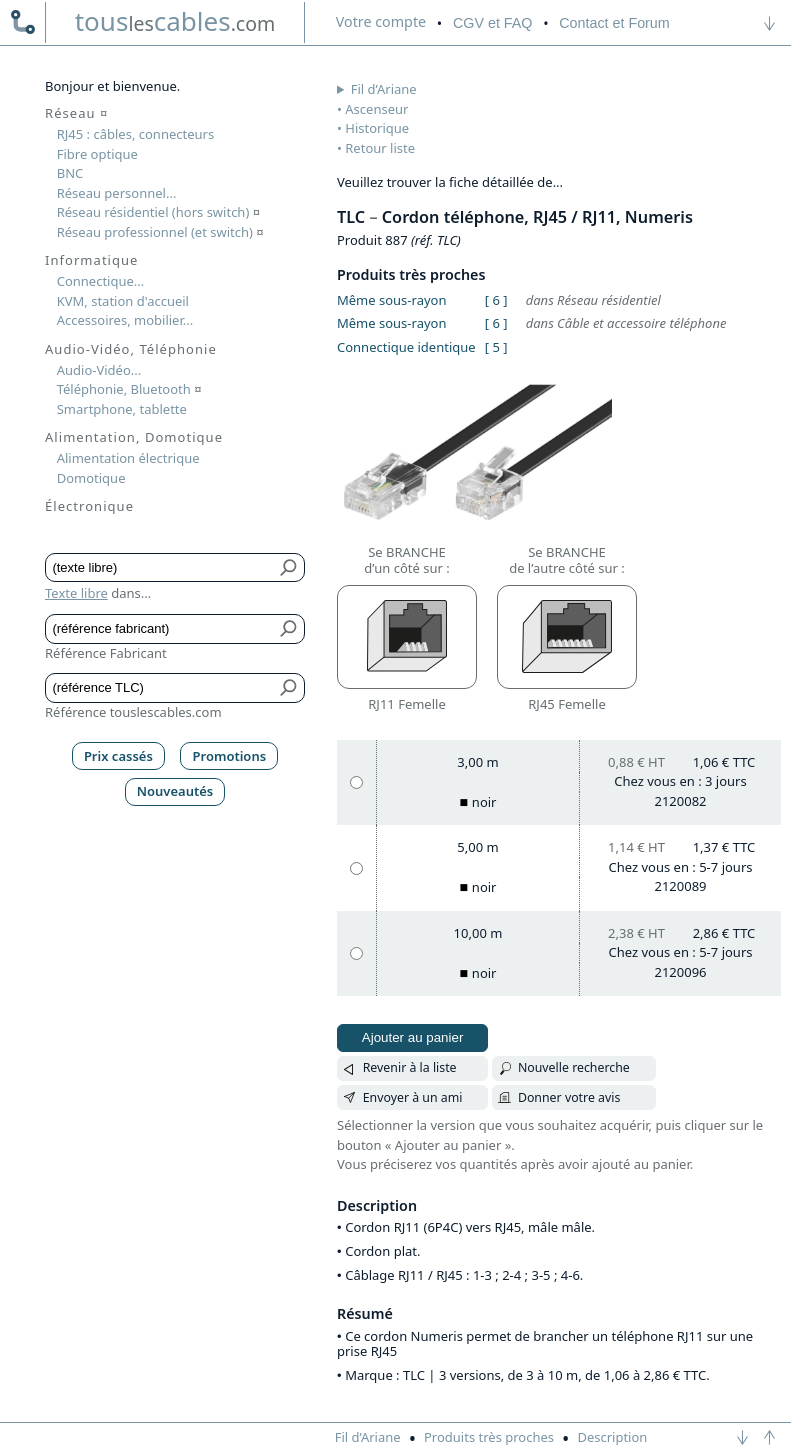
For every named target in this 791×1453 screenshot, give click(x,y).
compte (381, 21)
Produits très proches (489, 1437)
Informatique (91, 260)
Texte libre (76, 593)
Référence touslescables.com (133, 712)
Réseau (76, 113)
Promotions (230, 756)
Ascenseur (376, 109)
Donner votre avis (569, 1097)
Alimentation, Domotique (134, 437)
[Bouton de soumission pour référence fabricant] (289, 629)
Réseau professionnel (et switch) (160, 232)
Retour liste (380, 148)
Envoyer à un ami (413, 1097)
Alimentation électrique (128, 458)
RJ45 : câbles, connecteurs (135, 134)
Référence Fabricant (106, 653)
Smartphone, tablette (122, 409)
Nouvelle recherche (574, 1067)
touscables (175, 21)
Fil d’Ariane (384, 89)
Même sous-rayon (391, 300)
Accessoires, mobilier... (125, 320)
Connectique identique (406, 347)
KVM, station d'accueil (123, 301)
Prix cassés (118, 756)
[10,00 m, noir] (356, 953)
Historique (377, 128)
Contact (614, 23)
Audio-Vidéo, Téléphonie (131, 349)
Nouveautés (175, 791)
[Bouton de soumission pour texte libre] (289, 568)
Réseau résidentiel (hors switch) (158, 212)
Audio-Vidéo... (99, 370)
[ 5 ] (496, 347)
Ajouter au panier (413, 1037)
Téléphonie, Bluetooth (129, 389)
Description (612, 1437)
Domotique (91, 478)
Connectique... (101, 281)
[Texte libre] (160, 568)
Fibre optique (97, 154)
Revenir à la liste (410, 1067)
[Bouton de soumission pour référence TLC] (289, 688)
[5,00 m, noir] (356, 868)
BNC (70, 173)
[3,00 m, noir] (356, 782)
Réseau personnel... (117, 193)
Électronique (89, 506)
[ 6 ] (496, 300)
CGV (492, 23)
